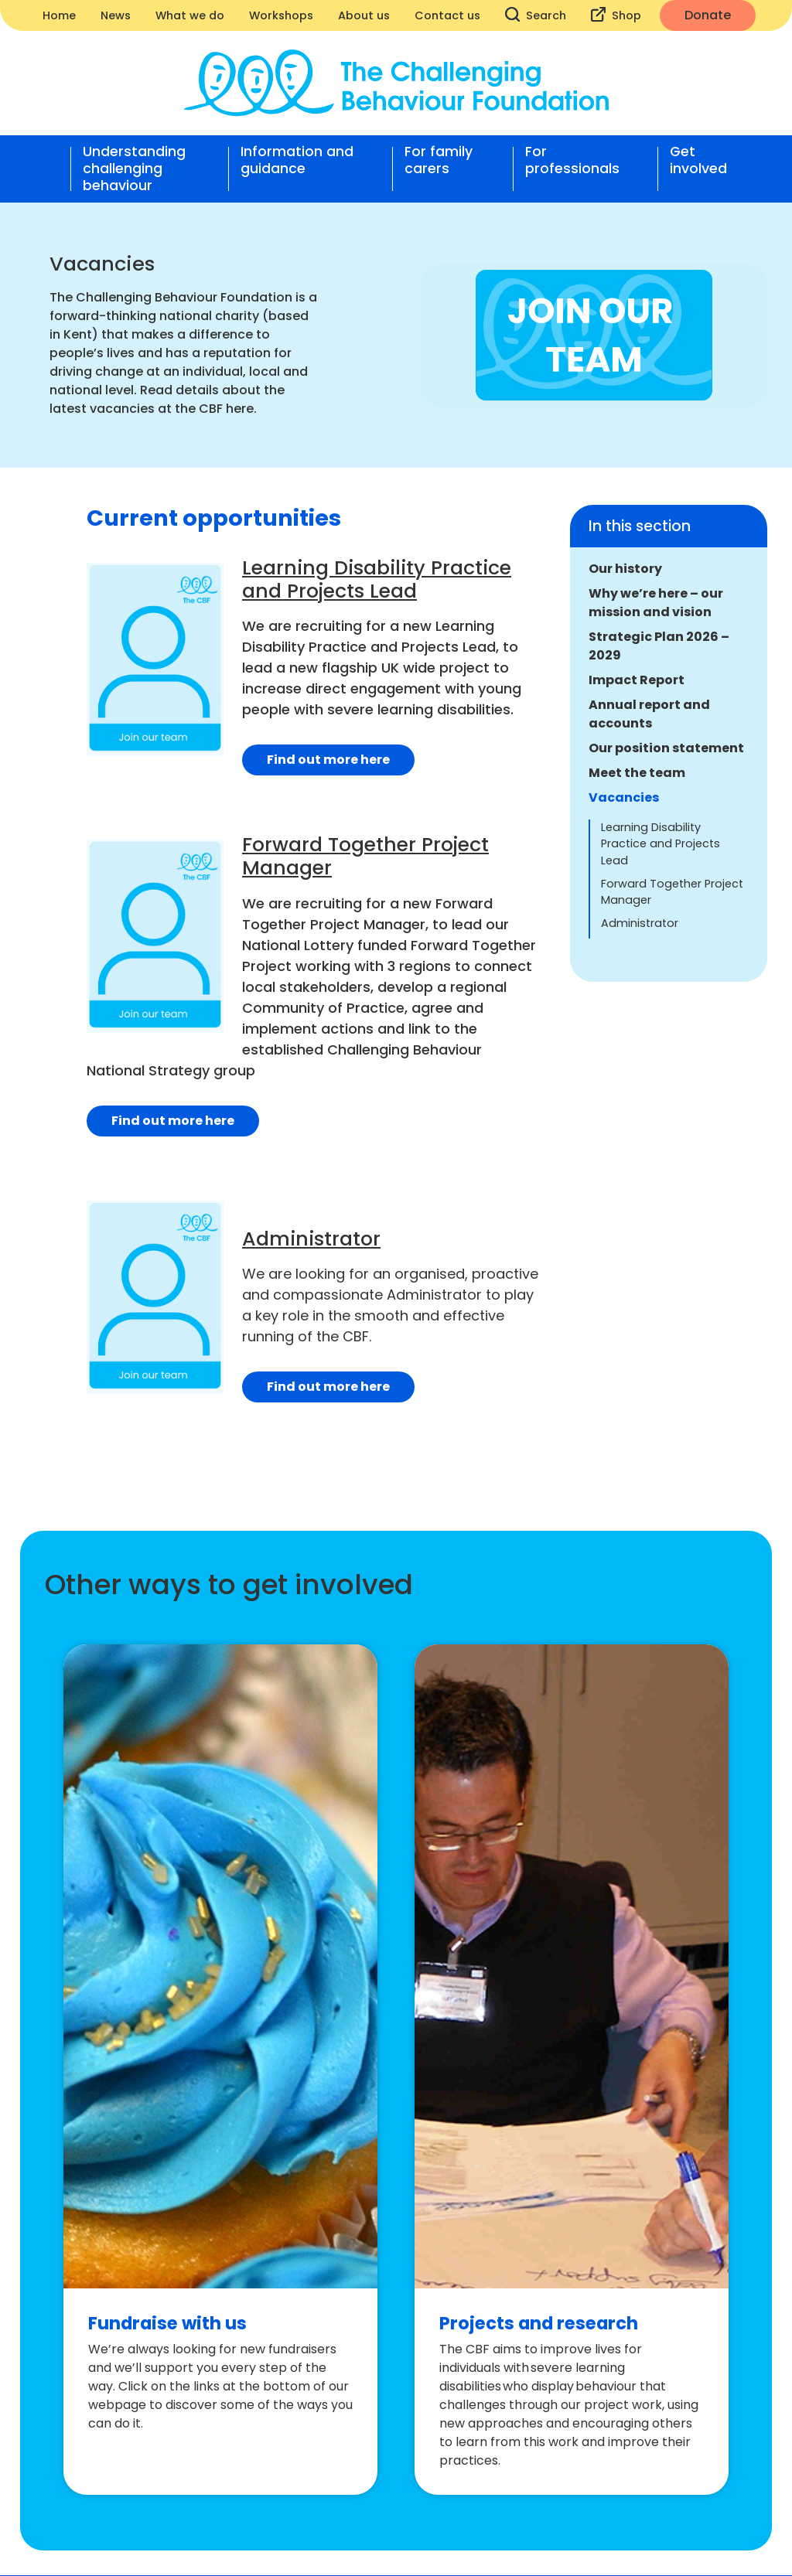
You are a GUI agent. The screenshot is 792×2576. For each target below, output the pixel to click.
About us (364, 15)
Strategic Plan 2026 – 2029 (659, 646)
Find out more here (328, 759)
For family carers (439, 160)
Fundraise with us (167, 2323)
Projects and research (538, 2323)
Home (59, 15)
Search (535, 15)
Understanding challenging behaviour (134, 168)
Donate (707, 15)
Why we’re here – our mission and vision (656, 602)
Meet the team (637, 773)
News (116, 15)
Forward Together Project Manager (672, 892)
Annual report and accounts (649, 714)
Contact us (447, 15)
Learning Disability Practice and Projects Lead (660, 843)
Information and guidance (297, 160)
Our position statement (666, 748)
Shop (616, 15)
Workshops (281, 15)
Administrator (639, 923)
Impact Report (636, 680)
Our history (625, 569)
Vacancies (624, 797)
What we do (189, 15)
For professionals (572, 160)
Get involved (698, 160)
